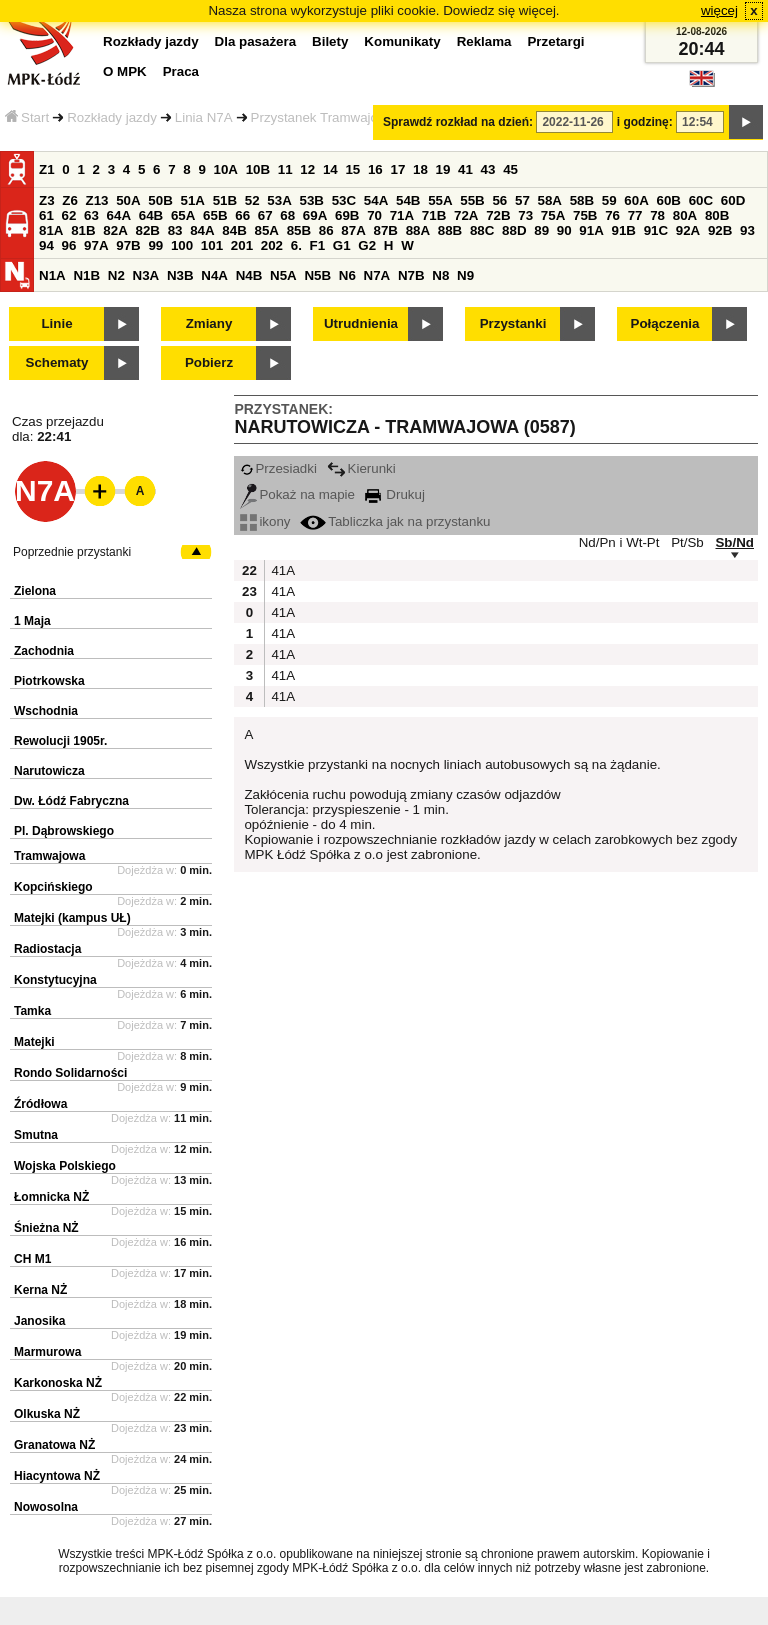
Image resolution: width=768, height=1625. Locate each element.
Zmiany (209, 323)
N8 (440, 275)
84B (234, 230)
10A (226, 169)
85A (266, 230)
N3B (180, 275)
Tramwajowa (49, 856)
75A (553, 215)
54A (376, 200)
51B (225, 200)
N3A (146, 275)
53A (279, 200)
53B (312, 200)
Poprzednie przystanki (72, 552)
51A (193, 200)
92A (688, 230)
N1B (86, 275)
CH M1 (32, 1259)
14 (330, 169)
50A (128, 200)
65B (215, 215)
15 (352, 169)
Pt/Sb (687, 542)
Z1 (47, 169)
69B (347, 215)
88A (418, 230)
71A (402, 215)
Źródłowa (40, 1104)
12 (307, 169)
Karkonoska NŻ (58, 1383)
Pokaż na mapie (297, 494)
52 (252, 200)
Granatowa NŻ (54, 1445)
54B (408, 200)
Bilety (330, 41)
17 (397, 169)
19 (443, 169)
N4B (249, 275)
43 (488, 169)
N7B (411, 275)
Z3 (47, 200)
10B (258, 169)
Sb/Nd (734, 542)
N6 (347, 275)
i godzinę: (645, 122)
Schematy (57, 362)
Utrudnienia (361, 323)
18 (420, 169)
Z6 (70, 200)
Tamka (32, 1011)
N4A (214, 275)
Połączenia (665, 323)
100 (182, 245)
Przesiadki (278, 468)
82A (115, 230)
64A (119, 215)
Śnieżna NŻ (46, 1228)
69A (315, 215)
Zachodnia (44, 651)
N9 (465, 275)
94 (46, 245)
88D (514, 230)
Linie (56, 323)
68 (287, 215)
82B (147, 230)
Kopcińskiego (53, 887)
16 (375, 169)
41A (281, 570)
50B (160, 200)
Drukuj (395, 494)
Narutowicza (49, 771)
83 (175, 230)
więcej (719, 10)
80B (717, 215)
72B (498, 215)
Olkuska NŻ (47, 1414)
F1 (318, 245)
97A (96, 245)
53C (344, 200)
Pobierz (209, 362)
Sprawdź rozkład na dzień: (458, 122)
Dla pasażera (256, 41)
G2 (367, 245)
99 (155, 245)
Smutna (36, 1135)
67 (265, 215)
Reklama (484, 41)
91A (591, 230)
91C (656, 230)
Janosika (39, 1321)
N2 (116, 275)
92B (720, 230)
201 (242, 245)
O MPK (125, 71)
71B (434, 215)
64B (151, 215)
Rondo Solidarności (70, 1073)
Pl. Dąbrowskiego (64, 831)
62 (69, 215)
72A (466, 215)
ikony (265, 521)
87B (385, 230)
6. (296, 245)
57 (522, 200)
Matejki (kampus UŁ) (72, 918)
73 (525, 215)
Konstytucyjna (55, 980)
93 (747, 230)
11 (285, 169)
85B (299, 230)
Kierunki (361, 468)
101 (212, 245)
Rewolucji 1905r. (60, 741)
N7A (377, 275)
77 (635, 215)
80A (685, 215)
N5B (317, 275)
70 (374, 215)
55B (472, 200)
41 (465, 169)
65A (183, 215)
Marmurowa (47, 1352)
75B (585, 215)
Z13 (97, 200)
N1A (52, 275)
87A (353, 230)
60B (669, 200)
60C (701, 200)
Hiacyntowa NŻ (57, 1476)
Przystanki (513, 323)
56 (499, 200)
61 (46, 215)
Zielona (35, 591)
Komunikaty (402, 41)
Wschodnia (46, 711)
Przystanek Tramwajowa (323, 117)
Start (27, 117)
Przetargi (555, 41)
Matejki (34, 1042)
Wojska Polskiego (65, 1166)
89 (541, 230)
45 (510, 169)
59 (609, 200)
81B (83, 230)
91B (623, 230)
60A (636, 200)
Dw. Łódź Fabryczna (71, 801)
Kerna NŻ (40, 1290)
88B (450, 230)
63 (91, 215)
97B (128, 245)
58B (582, 200)
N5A (283, 275)
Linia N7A (204, 117)
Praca (181, 71)
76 (612, 215)
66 (242, 215)
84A (202, 230)
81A (51, 230)
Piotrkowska (49, 681)
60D (733, 200)
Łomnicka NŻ (51, 1197)
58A (550, 200)
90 (564, 230)
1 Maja (32, 621)
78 (657, 215)
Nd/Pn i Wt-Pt (619, 542)
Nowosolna (46, 1507)
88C (482, 230)
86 (326, 230)
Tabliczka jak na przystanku (395, 521)
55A (440, 200)
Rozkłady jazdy (112, 117)
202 (272, 245)
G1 (342, 245)
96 (69, 245)
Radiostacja (47, 949)
